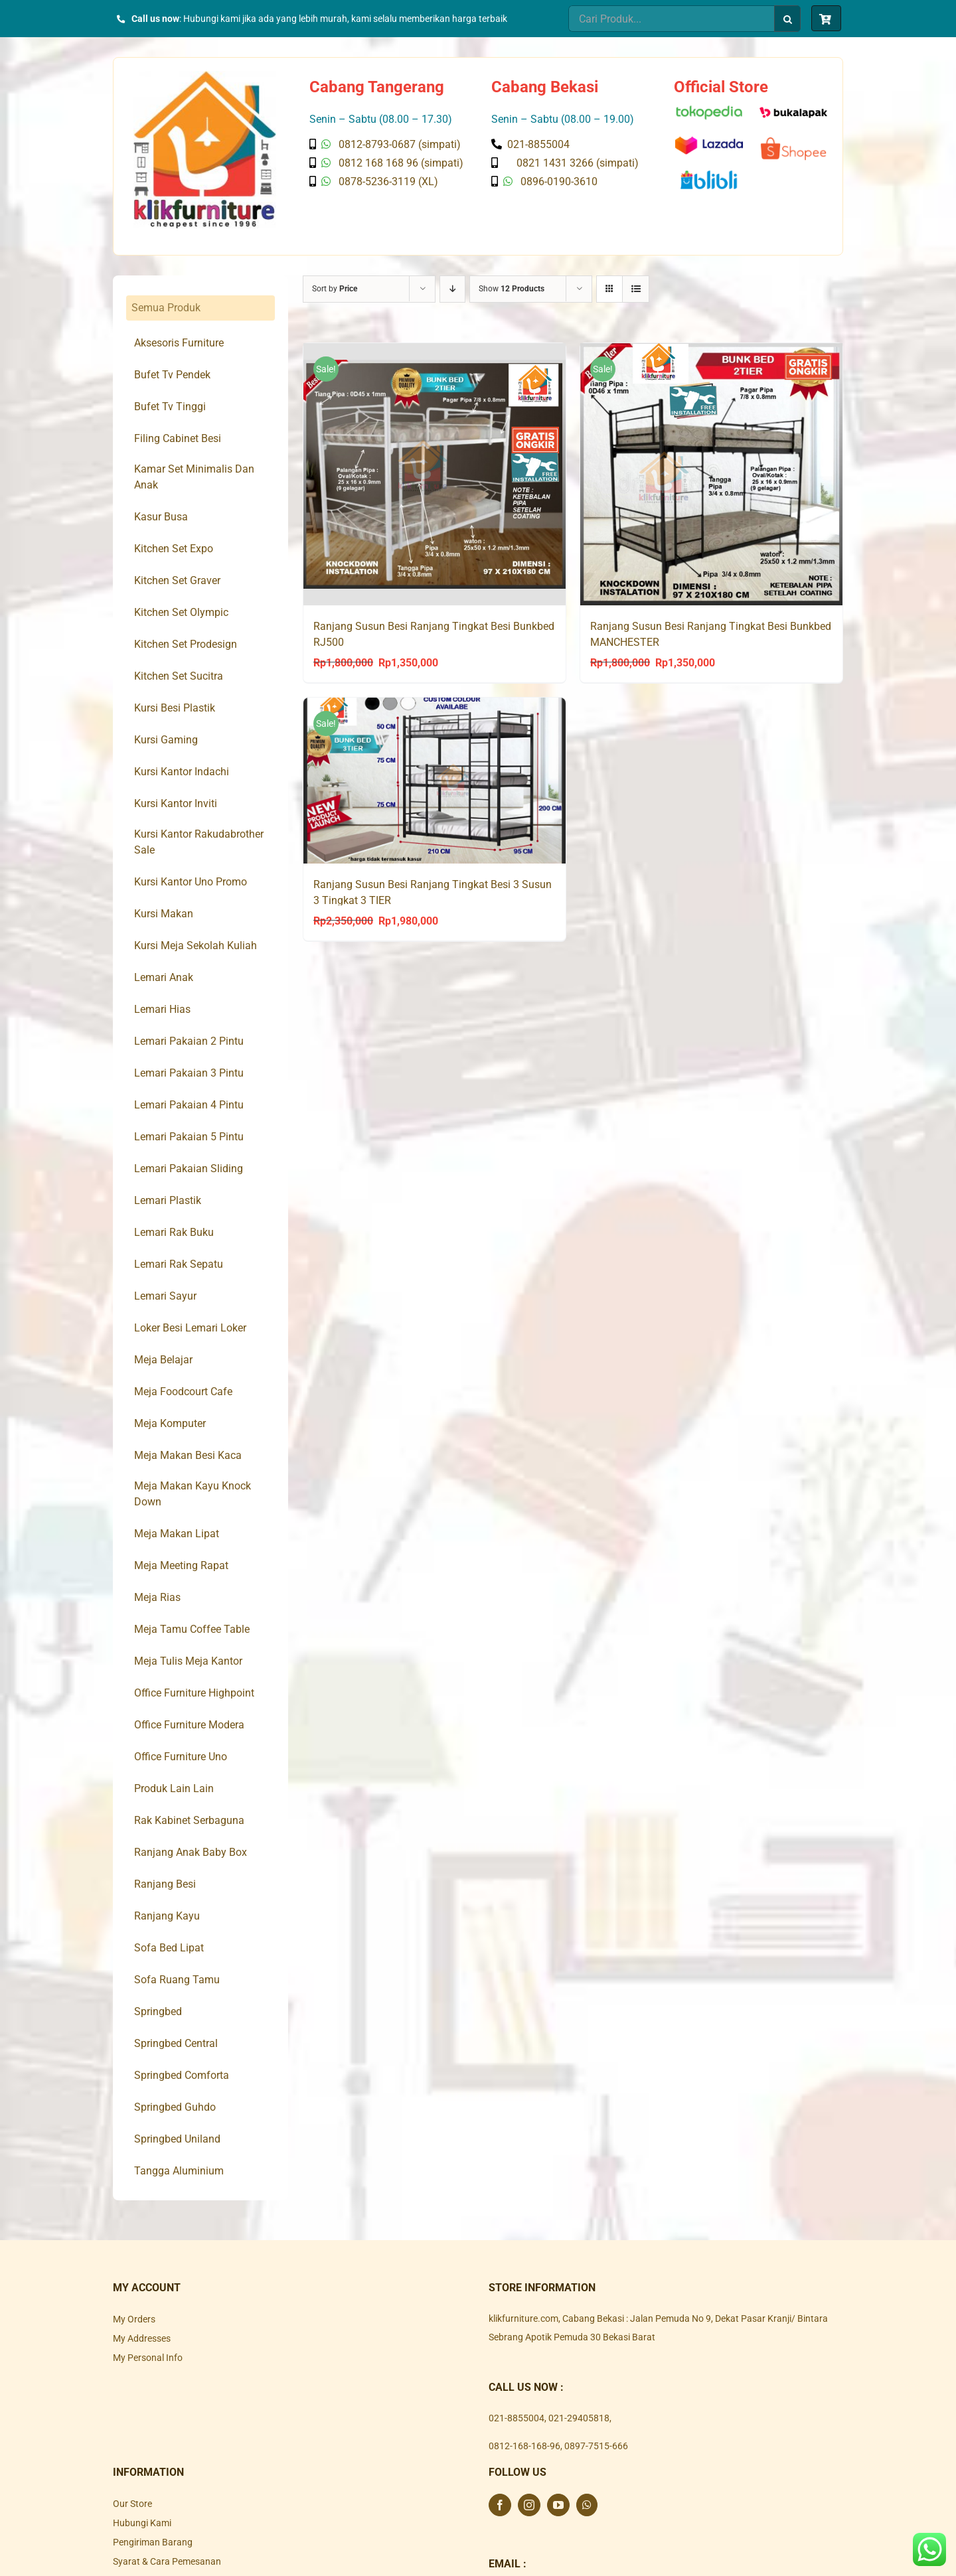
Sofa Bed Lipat (169, 1947)
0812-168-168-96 (524, 2446)
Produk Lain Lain (174, 1788)
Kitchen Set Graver (177, 580)
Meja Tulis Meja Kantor (188, 1661)
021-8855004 (516, 2418)
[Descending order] (452, 289)
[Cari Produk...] (671, 18)
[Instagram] (529, 2505)
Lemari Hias (162, 1009)
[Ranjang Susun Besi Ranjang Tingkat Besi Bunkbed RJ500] (434, 474)
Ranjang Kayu (167, 1916)
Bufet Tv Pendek (172, 374)
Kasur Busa (161, 516)
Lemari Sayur (165, 1296)
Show (511, 288)
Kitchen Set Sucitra (178, 676)
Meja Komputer (170, 1423)
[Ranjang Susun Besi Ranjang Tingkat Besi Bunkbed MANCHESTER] (711, 474)
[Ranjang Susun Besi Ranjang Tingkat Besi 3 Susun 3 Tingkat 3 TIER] (434, 781)
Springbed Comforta (181, 2075)
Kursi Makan (163, 913)
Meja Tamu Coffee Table (192, 1629)
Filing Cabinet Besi (177, 438)
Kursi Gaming (166, 739)
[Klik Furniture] (205, 75)
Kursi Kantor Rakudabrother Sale (199, 842)
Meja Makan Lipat (176, 1533)
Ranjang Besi (165, 1884)
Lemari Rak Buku (174, 1232)
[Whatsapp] (587, 2505)
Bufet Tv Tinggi (170, 406)
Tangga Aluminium (179, 2170)
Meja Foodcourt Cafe (183, 1391)
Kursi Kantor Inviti (175, 803)
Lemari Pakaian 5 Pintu (189, 1136)
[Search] (787, 18)
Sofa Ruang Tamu (177, 1979)
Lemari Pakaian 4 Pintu (189, 1105)
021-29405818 (578, 2418)
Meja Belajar (163, 1359)
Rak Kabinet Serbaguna (189, 1820)
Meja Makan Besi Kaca (188, 1455)
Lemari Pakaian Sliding (188, 1168)
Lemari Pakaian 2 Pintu (189, 1041)
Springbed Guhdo (175, 2107)
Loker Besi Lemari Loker (190, 1328)
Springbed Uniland (177, 2139)
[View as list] (636, 289)
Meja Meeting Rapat (181, 1565)
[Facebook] (500, 2505)
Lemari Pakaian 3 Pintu (189, 1073)
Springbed (158, 2011)
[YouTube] (558, 2505)
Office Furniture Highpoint (194, 1693)
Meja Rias (157, 1597)
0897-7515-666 (596, 2446)
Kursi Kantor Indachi (181, 771)
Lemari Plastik (167, 1200)
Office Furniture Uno (180, 1756)
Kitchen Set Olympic (181, 612)
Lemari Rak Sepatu (178, 1264)
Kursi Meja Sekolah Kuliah (195, 945)
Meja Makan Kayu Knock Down (192, 1493)
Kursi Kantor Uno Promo (190, 881)
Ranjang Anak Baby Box (190, 1852)
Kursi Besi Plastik (174, 708)
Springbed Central (176, 2043)
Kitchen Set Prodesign (185, 644)
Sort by (334, 288)
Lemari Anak (163, 977)
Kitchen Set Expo (173, 548)
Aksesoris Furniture (179, 343)
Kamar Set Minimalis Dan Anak (194, 477)
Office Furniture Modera (189, 1724)
